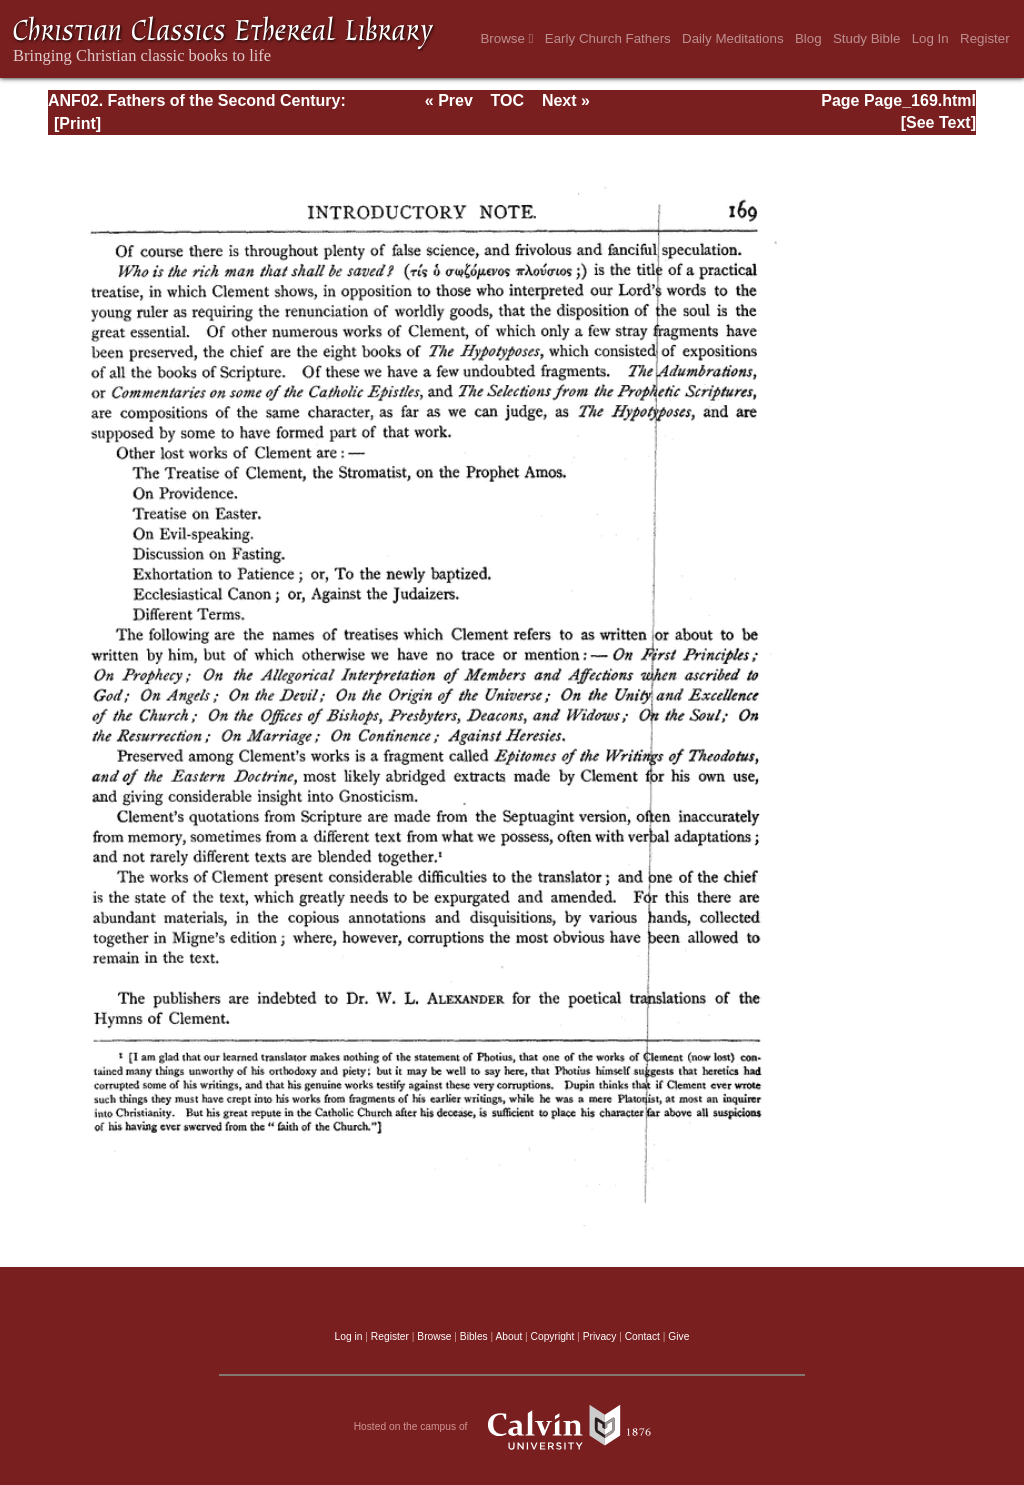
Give (678, 1336)
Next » (566, 100)
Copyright (553, 1336)
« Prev (449, 100)
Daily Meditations (732, 38)
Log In (930, 38)
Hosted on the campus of (512, 1427)
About (508, 1336)
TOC (507, 100)
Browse (506, 38)
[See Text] (938, 122)
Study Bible (866, 38)
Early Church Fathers (608, 38)
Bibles (474, 1336)
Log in (349, 1336)
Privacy (600, 1336)
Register (985, 38)
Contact (642, 1336)
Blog (808, 38)
